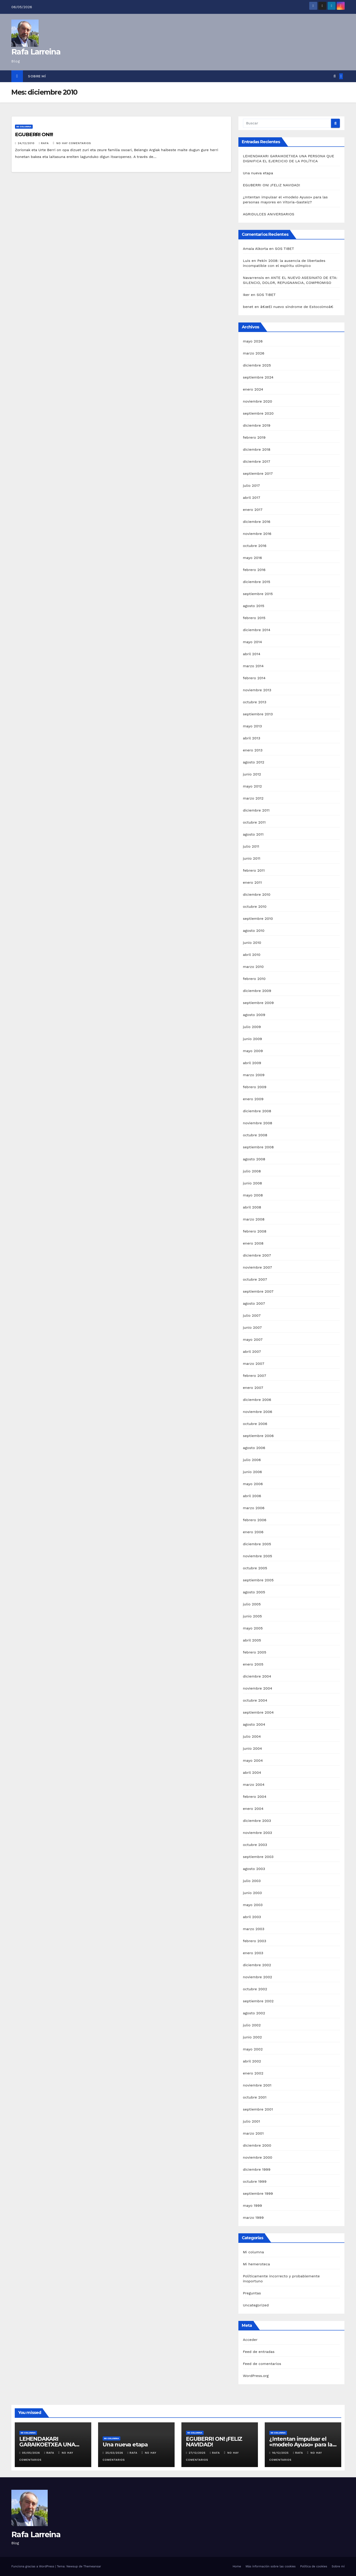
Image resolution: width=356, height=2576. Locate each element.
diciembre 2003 (257, 1820)
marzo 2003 (254, 1929)
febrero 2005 (254, 1652)
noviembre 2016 (257, 533)
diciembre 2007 (257, 1255)
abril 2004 (252, 1772)
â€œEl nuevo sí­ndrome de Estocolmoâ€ (298, 307)
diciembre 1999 (256, 2169)
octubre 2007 (255, 1279)
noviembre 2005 (257, 1556)
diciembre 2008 (257, 1111)
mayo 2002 (253, 2049)
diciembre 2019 (256, 425)
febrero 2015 (254, 618)
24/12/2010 (27, 143)
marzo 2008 (254, 1219)
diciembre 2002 (257, 1965)
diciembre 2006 (257, 1399)
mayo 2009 (253, 1051)
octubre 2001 (255, 2097)
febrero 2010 (254, 979)
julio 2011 (251, 846)
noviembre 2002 (257, 1977)
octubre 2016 (255, 546)
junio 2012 (252, 774)
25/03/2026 (114, 2452)
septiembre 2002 (258, 2001)
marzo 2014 (253, 666)
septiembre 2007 (258, 1291)
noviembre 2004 (257, 1688)
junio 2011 (251, 858)
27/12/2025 (198, 2452)
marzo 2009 (254, 1075)
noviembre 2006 (257, 1412)
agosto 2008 (254, 1159)
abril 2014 (251, 654)
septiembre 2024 (258, 377)
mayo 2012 (252, 786)
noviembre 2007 (257, 1267)
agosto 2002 (254, 2013)
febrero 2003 (254, 1941)
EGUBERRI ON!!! (34, 134)
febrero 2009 (255, 1087)
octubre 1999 (255, 2181)
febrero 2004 (255, 1796)
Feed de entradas (258, 2352)
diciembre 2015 (256, 582)
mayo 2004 (253, 1760)
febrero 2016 (254, 570)
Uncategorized (256, 2305)
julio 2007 (252, 1315)
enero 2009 (253, 1099)
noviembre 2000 (257, 2157)
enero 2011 (252, 882)
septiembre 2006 (258, 1436)
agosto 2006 (254, 1448)
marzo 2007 (253, 1363)
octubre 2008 (255, 1135)
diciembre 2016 (256, 521)
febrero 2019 (254, 437)
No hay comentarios (73, 143)
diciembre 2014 (256, 630)
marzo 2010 (253, 966)
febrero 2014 (254, 678)
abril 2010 (251, 954)
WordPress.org (256, 2376)
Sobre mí (37, 76)
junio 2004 (252, 1748)
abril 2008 (252, 1207)
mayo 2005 (253, 1628)
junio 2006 (252, 1472)
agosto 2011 (253, 834)
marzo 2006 (254, 1508)
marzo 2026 (254, 353)
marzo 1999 (253, 2217)
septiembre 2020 (258, 413)
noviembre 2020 (257, 401)
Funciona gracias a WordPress (33, 2566)
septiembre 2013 (258, 714)
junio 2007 (252, 1327)
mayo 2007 (253, 1339)
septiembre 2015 (258, 594)
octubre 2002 (255, 1989)
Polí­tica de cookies (313, 2566)
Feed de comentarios (262, 2364)
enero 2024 (253, 389)
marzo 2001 (253, 2133)
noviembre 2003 (257, 1833)
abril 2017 (251, 497)
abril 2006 (252, 1496)
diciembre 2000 (257, 2145)
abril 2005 (252, 1640)
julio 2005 (252, 1604)
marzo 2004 (254, 1784)
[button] (335, 76)
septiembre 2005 (258, 1580)
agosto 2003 (254, 1869)
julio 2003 (252, 1881)
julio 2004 (252, 1736)
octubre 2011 (254, 822)
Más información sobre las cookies (271, 2566)
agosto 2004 (254, 1724)
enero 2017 (252, 509)
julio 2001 (251, 2121)
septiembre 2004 (258, 1712)
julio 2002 (252, 2025)
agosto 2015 (253, 606)
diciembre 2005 (257, 1544)
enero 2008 (253, 1243)
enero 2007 (253, 1387)
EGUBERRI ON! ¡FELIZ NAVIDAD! (271, 185)
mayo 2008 (253, 1195)
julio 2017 (251, 485)
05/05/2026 (31, 2452)
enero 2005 (253, 1664)
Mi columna (23, 126)
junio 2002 (252, 2037)
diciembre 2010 (256, 894)
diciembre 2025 (257, 365)
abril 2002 (252, 2061)
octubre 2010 (255, 906)
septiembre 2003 (258, 1857)
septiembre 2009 (258, 1003)
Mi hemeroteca (256, 2264)
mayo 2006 (253, 1484)
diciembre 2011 (256, 810)
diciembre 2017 (256, 461)
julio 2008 (252, 1171)
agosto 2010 (254, 930)
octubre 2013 (254, 702)
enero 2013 (253, 750)
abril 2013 (251, 738)
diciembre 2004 (257, 1676)
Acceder (250, 2339)
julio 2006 (252, 1460)
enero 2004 (253, 1808)
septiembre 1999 (258, 2193)
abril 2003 (252, 1917)
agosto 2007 (254, 1303)
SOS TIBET (284, 248)
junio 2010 (252, 942)
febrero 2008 (255, 1231)
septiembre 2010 (258, 918)
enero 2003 (253, 1953)
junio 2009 (252, 1039)
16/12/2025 (281, 2452)
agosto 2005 (254, 1592)
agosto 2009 (254, 1015)
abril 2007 (252, 1351)
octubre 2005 (255, 1568)
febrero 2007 (254, 1375)
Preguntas (252, 2293)
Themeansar (92, 2566)
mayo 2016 (252, 558)
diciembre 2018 (256, 449)
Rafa (44, 143)
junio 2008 (252, 1183)
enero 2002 (253, 2073)
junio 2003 (252, 1893)
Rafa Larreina (35, 52)
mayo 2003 (253, 1905)
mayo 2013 (252, 726)
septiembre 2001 (258, 2109)
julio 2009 (252, 1027)
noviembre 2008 (257, 1123)
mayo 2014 (252, 642)
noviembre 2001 (257, 2085)
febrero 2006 (255, 1520)
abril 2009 (252, 1063)
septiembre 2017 (258, 473)
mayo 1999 (252, 2205)
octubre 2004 (255, 1700)
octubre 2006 (255, 1424)
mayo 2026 (253, 341)
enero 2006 (253, 1532)
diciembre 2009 (257, 991)
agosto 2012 (253, 762)
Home (236, 2566)
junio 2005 (252, 1616)
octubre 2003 (255, 1845)
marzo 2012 (253, 798)
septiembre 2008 (258, 1147)
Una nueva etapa (258, 173)
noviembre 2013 (257, 690)
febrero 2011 (254, 870)
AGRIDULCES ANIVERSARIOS (268, 214)
